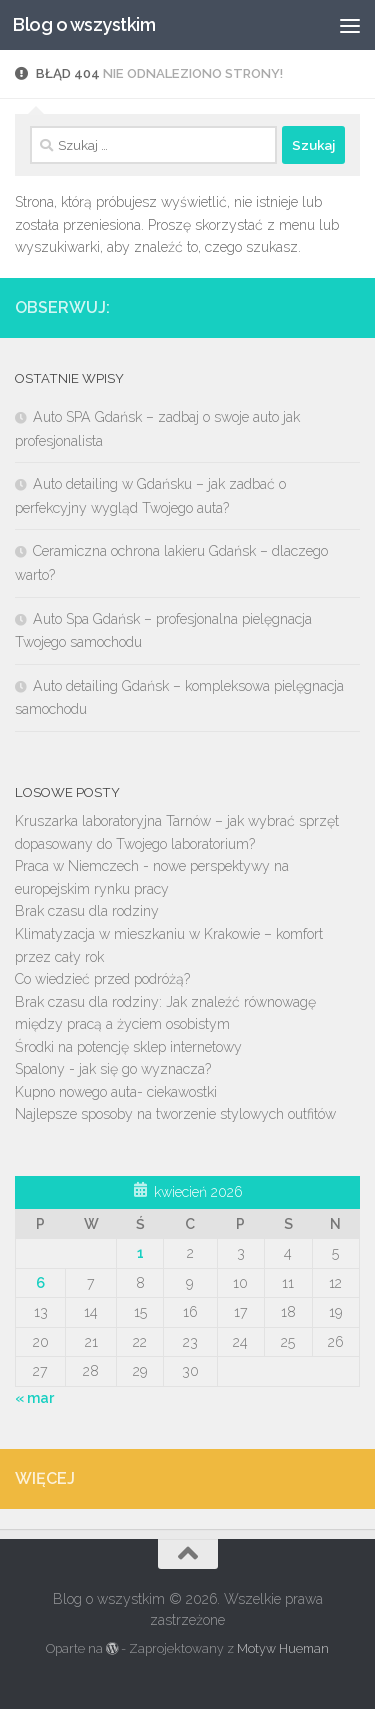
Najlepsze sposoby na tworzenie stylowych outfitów (175, 1114)
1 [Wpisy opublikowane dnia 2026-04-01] (140, 1253)
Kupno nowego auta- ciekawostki (116, 1092)
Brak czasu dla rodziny (87, 911)
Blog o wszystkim (84, 24)
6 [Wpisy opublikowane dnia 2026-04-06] (40, 1283)
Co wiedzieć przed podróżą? (102, 979)
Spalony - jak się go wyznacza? (113, 1069)
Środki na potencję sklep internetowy (128, 1047)
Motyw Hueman (283, 1648)
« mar (34, 1398)
